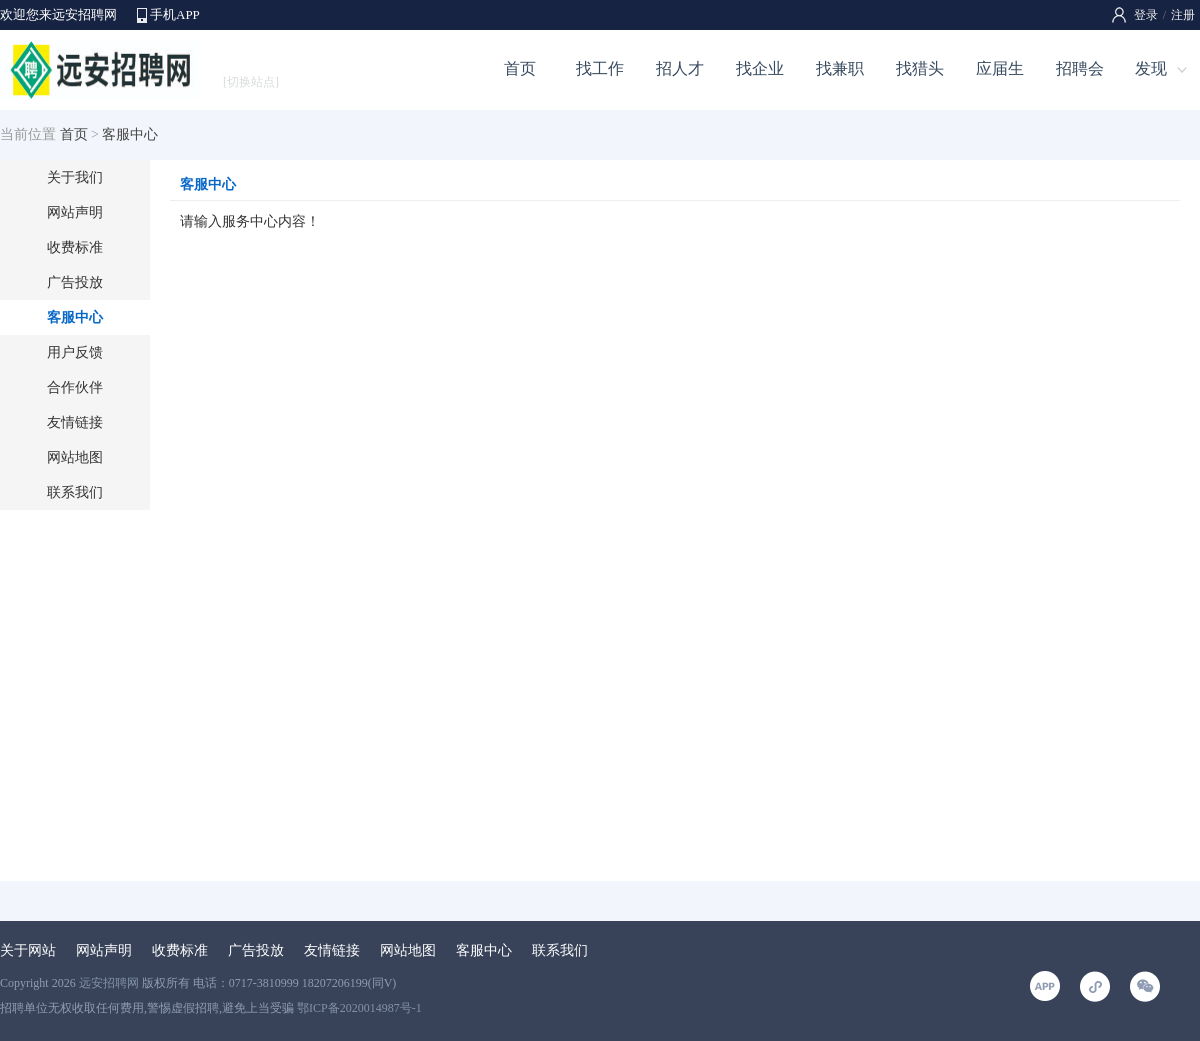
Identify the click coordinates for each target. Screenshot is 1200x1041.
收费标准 (75, 247)
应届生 (1000, 68)
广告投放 (75, 282)
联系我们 (75, 492)
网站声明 (75, 212)
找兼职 (840, 68)
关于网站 (28, 950)
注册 (1183, 15)
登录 (1146, 15)
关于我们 (75, 177)
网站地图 (75, 457)
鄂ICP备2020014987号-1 (359, 1008)
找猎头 (920, 68)
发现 (1151, 68)
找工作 (600, 68)
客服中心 (75, 317)
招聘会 (1080, 68)
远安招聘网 (109, 983)
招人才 (680, 68)
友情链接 (75, 422)
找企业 (760, 68)
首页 (520, 68)
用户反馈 (75, 352)
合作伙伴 (75, 387)
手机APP (175, 14)
